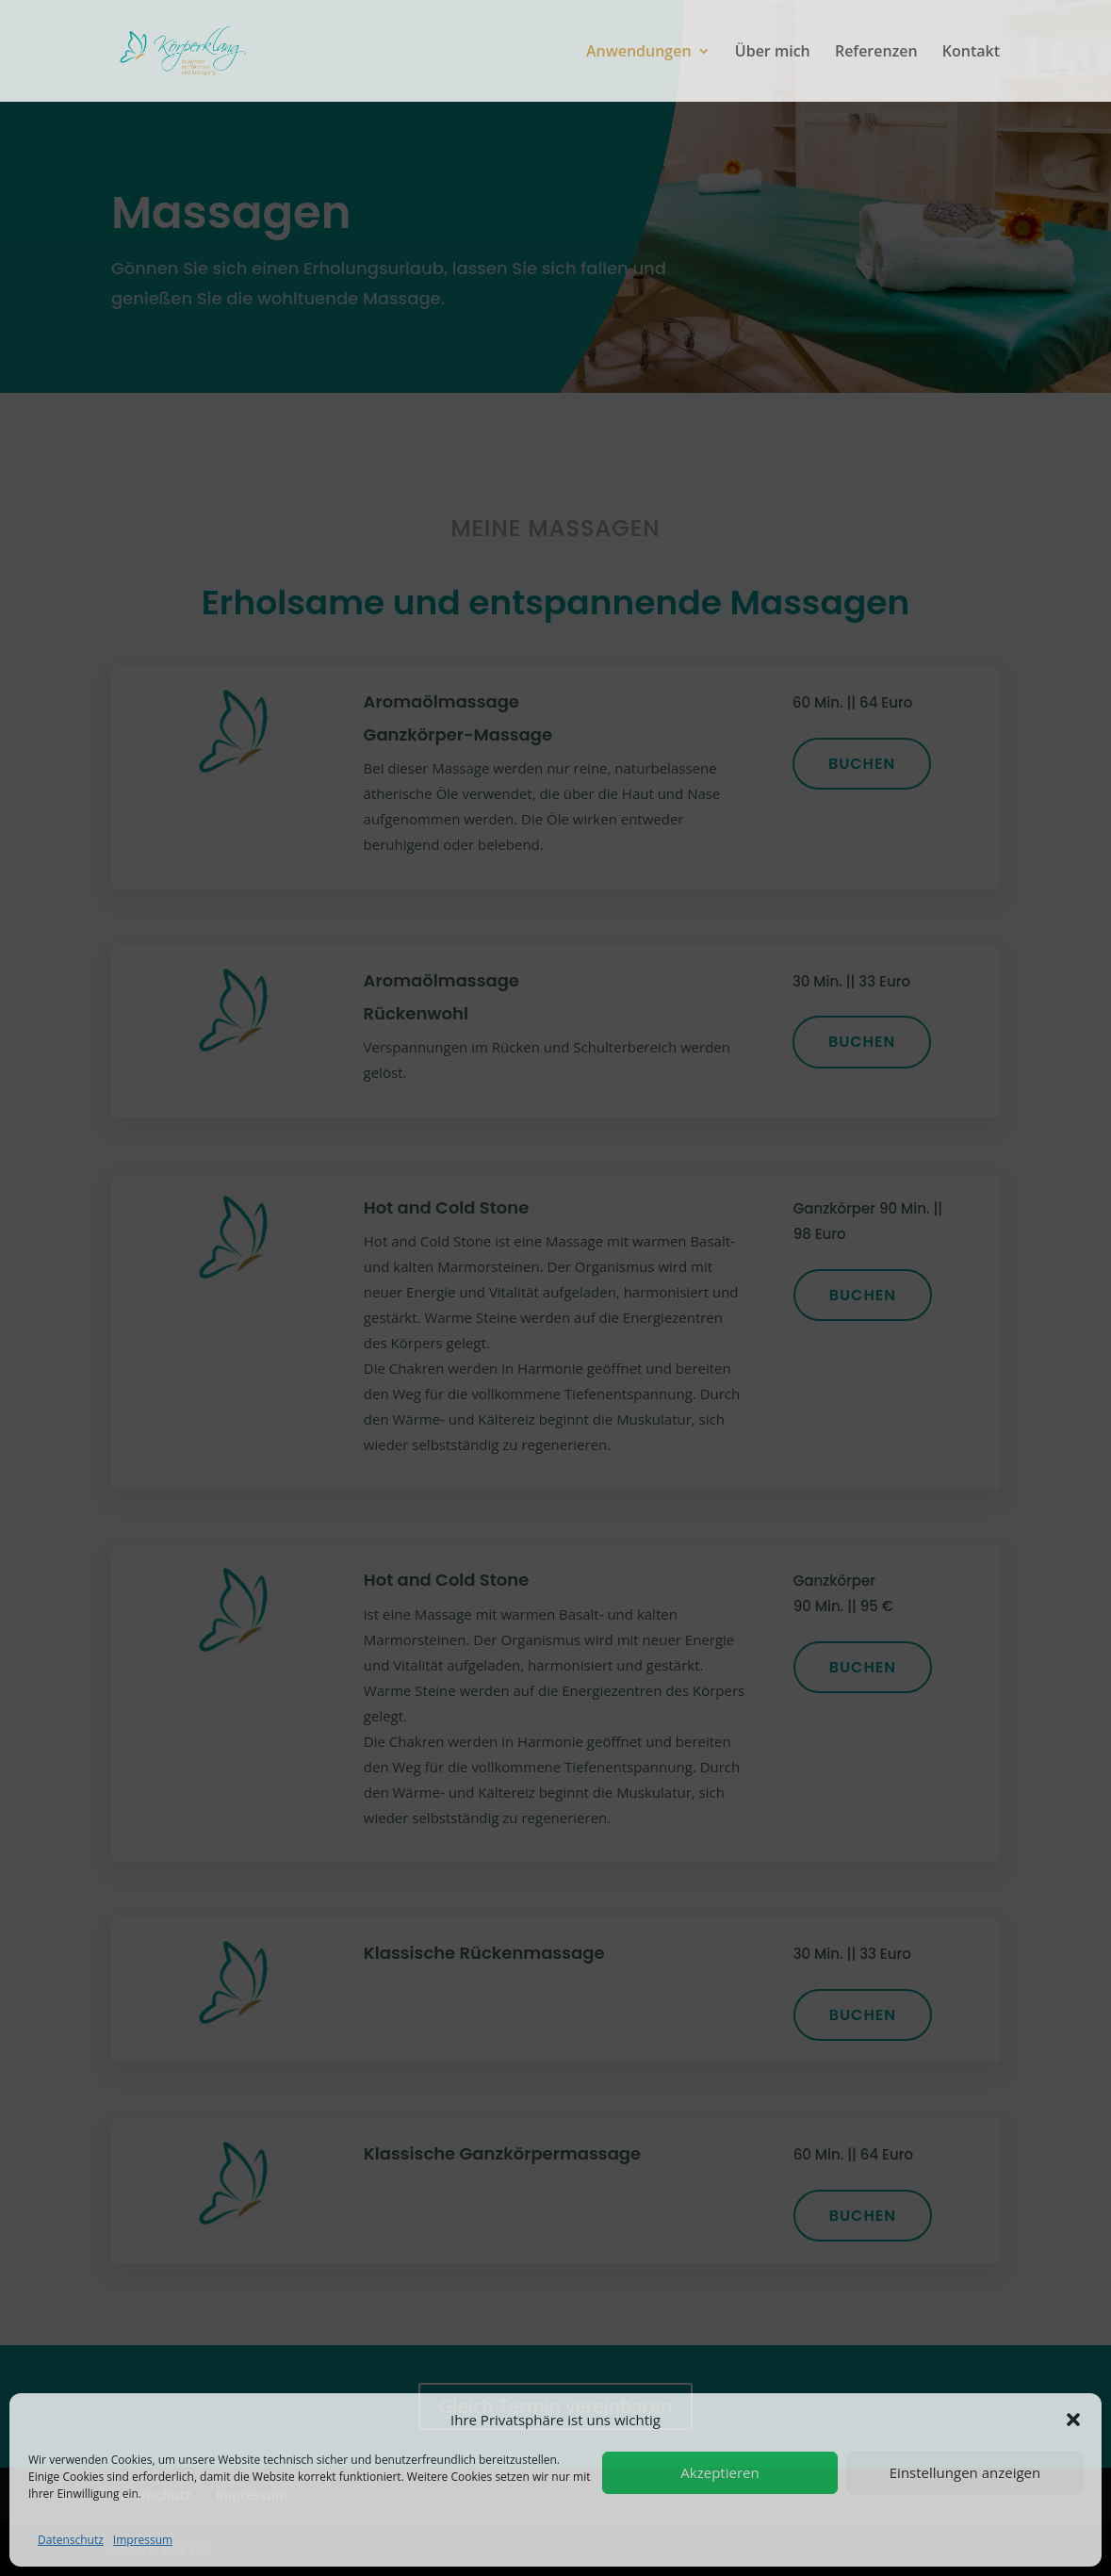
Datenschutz (71, 2540)
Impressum (142, 2540)
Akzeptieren (719, 2472)
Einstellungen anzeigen (965, 2472)
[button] (1073, 2419)
